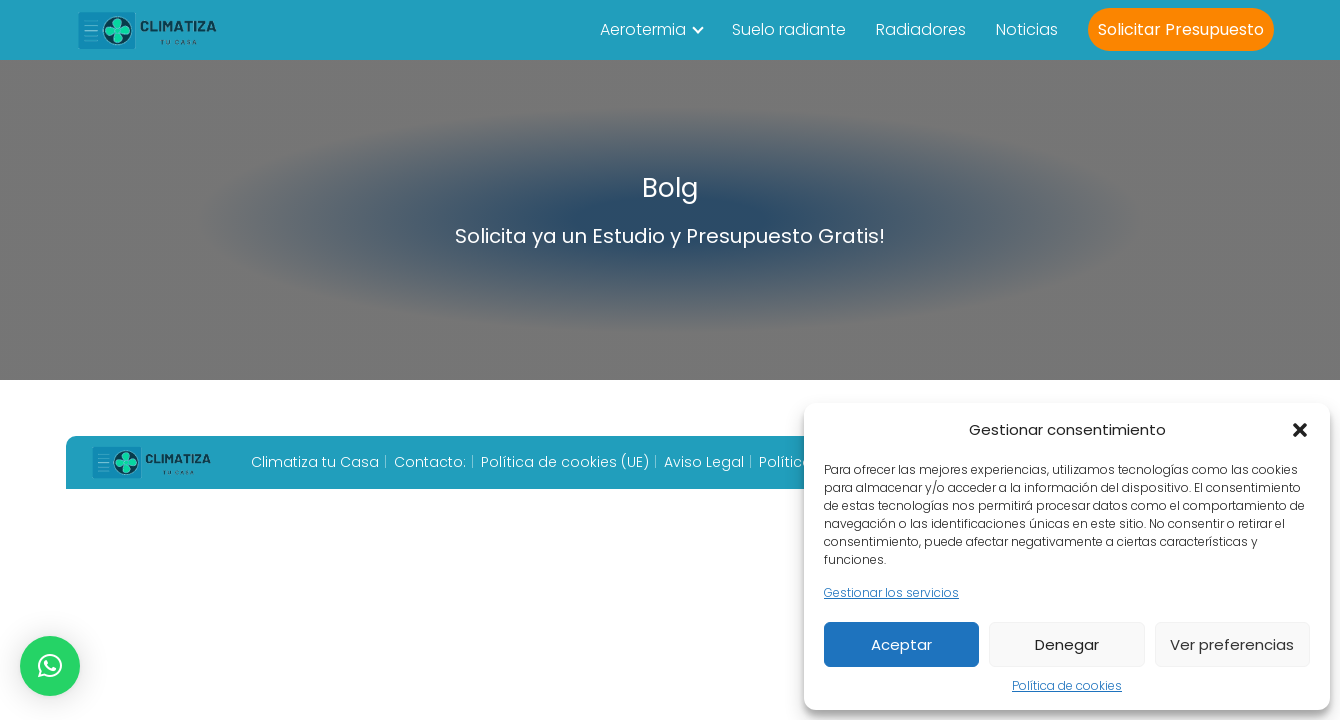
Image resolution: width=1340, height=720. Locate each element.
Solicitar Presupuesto (1181, 29)
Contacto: (430, 462)
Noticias (1027, 29)
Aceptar (901, 644)
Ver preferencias (1232, 644)
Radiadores (921, 29)
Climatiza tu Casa (315, 462)
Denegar (1067, 644)
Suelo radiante (789, 29)
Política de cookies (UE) (565, 462)
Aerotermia (643, 29)
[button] (1300, 430)
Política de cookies (1067, 685)
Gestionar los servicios (891, 592)
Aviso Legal (704, 462)
